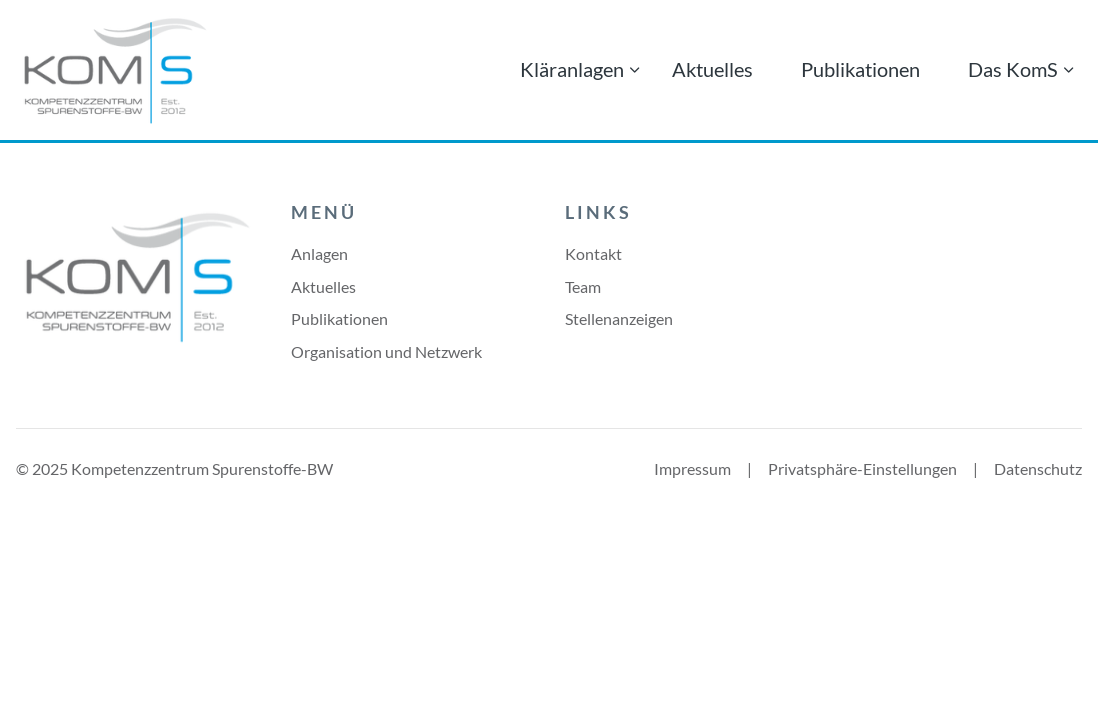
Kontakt (593, 253)
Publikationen (860, 69)
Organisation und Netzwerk (386, 351)
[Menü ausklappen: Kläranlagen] (635, 70)
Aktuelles (712, 69)
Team (583, 286)
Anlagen (319, 253)
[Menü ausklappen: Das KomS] (1069, 70)
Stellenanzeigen (619, 318)
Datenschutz (1038, 468)
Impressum (692, 468)
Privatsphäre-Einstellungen (862, 468)
